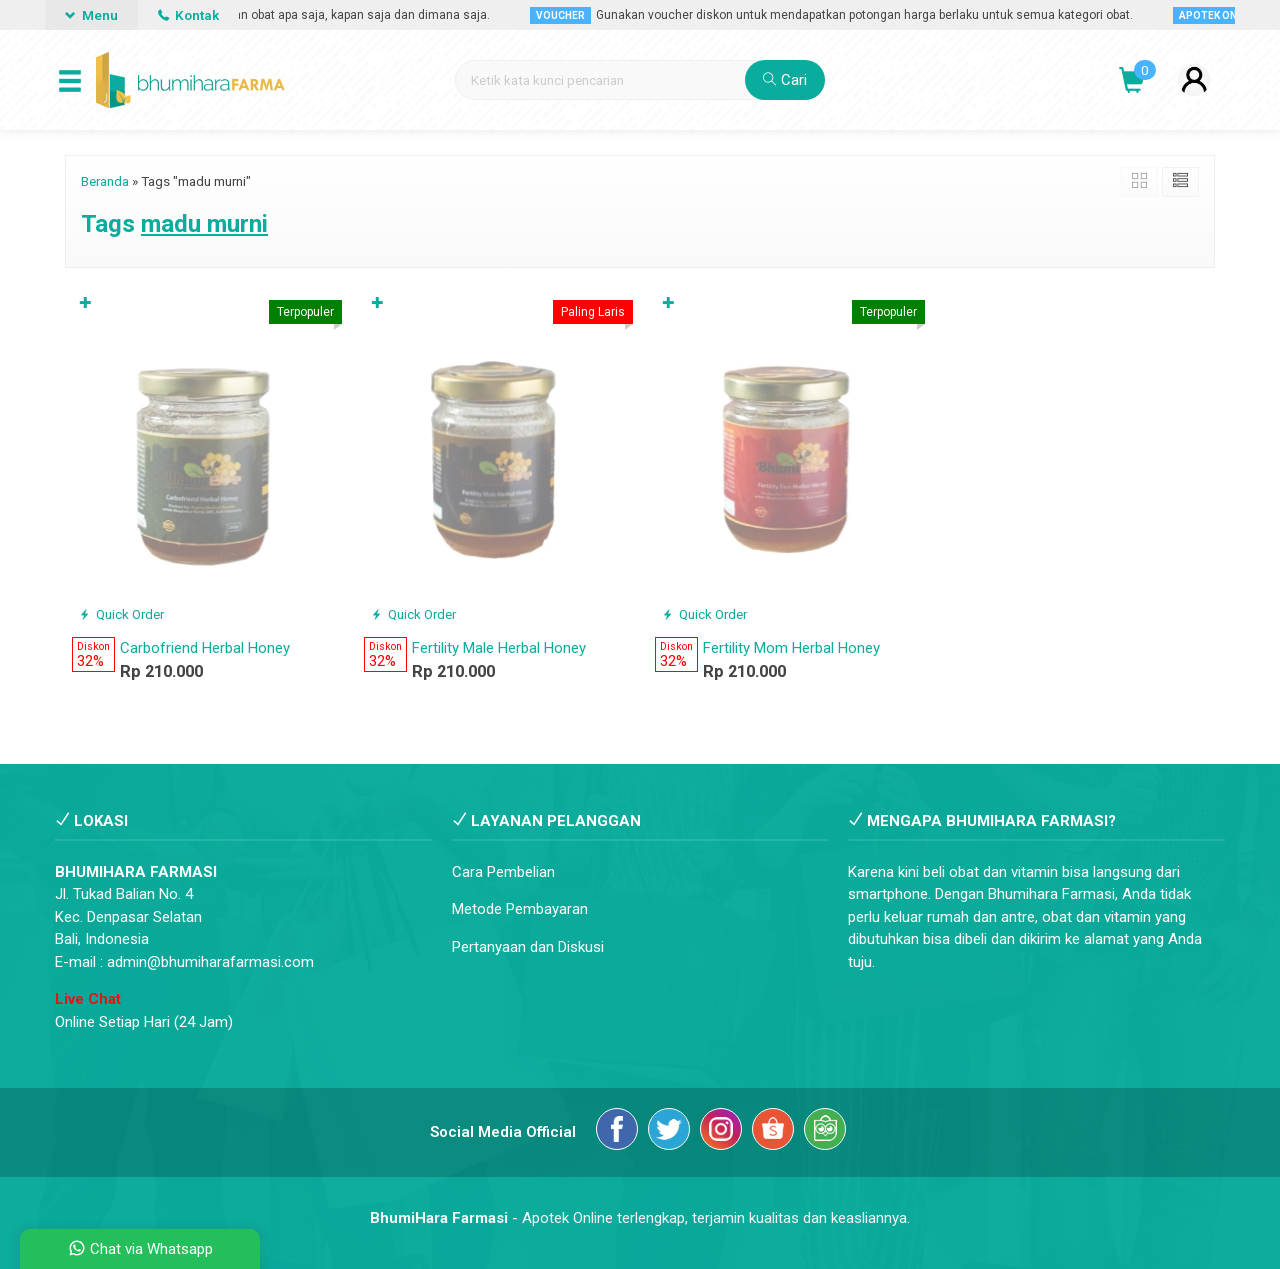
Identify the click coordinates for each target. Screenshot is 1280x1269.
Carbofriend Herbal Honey (205, 648)
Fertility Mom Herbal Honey (791, 648)
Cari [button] (785, 80)
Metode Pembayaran (520, 909)
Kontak (188, 15)
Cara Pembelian (503, 872)
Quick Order (121, 614)
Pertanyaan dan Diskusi (528, 947)
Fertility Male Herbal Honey (499, 648)
